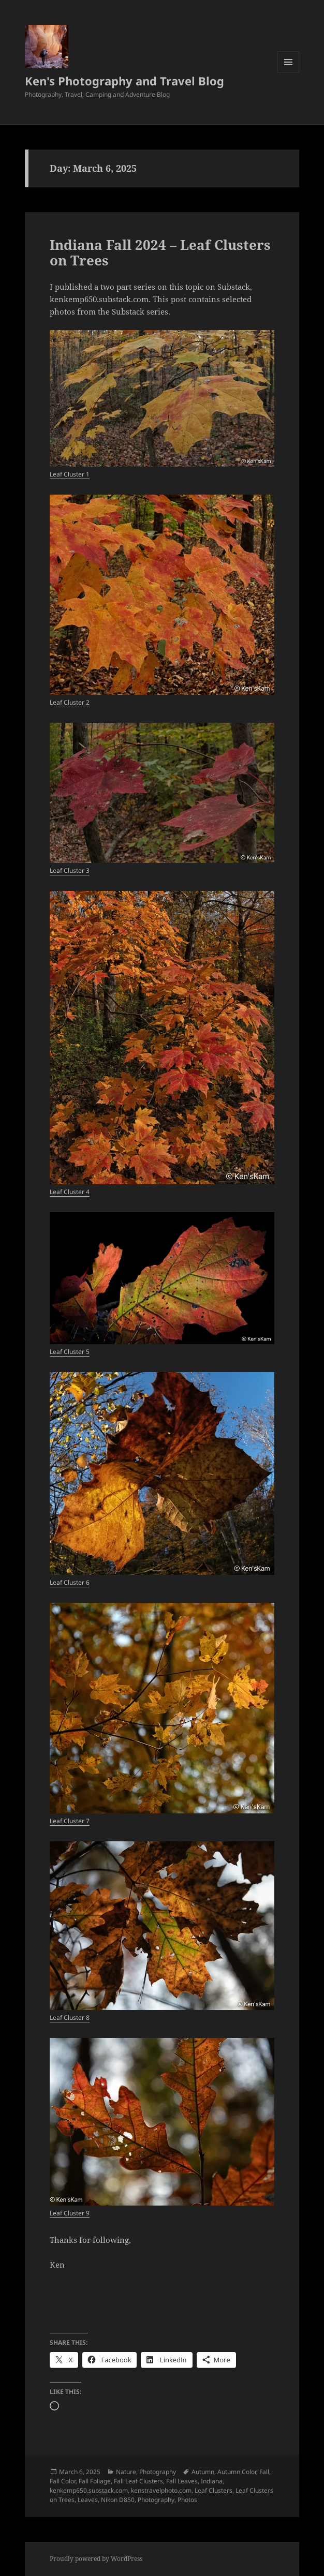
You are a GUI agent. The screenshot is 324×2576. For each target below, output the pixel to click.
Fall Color (63, 2481)
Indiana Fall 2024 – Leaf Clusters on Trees (160, 252)
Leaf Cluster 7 (70, 1820)
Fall (264, 2471)
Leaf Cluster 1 (70, 474)
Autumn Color (236, 2471)
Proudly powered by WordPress (96, 2558)
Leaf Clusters (213, 2490)
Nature (126, 2471)
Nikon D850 (118, 2499)
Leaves (88, 2499)
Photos (187, 2499)
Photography (157, 2471)
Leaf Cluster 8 (70, 2017)
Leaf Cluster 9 (70, 2213)
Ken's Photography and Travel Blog (124, 80)
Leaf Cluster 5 (70, 1351)
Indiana (212, 2481)
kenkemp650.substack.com (89, 2490)
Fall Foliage (95, 2481)
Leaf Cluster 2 (70, 702)
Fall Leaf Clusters (138, 2481)
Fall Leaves (182, 2481)
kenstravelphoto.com (161, 2490)
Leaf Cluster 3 (70, 870)
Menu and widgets (288, 72)
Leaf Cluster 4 (70, 1191)
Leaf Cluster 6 (70, 1582)
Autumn (203, 2471)
